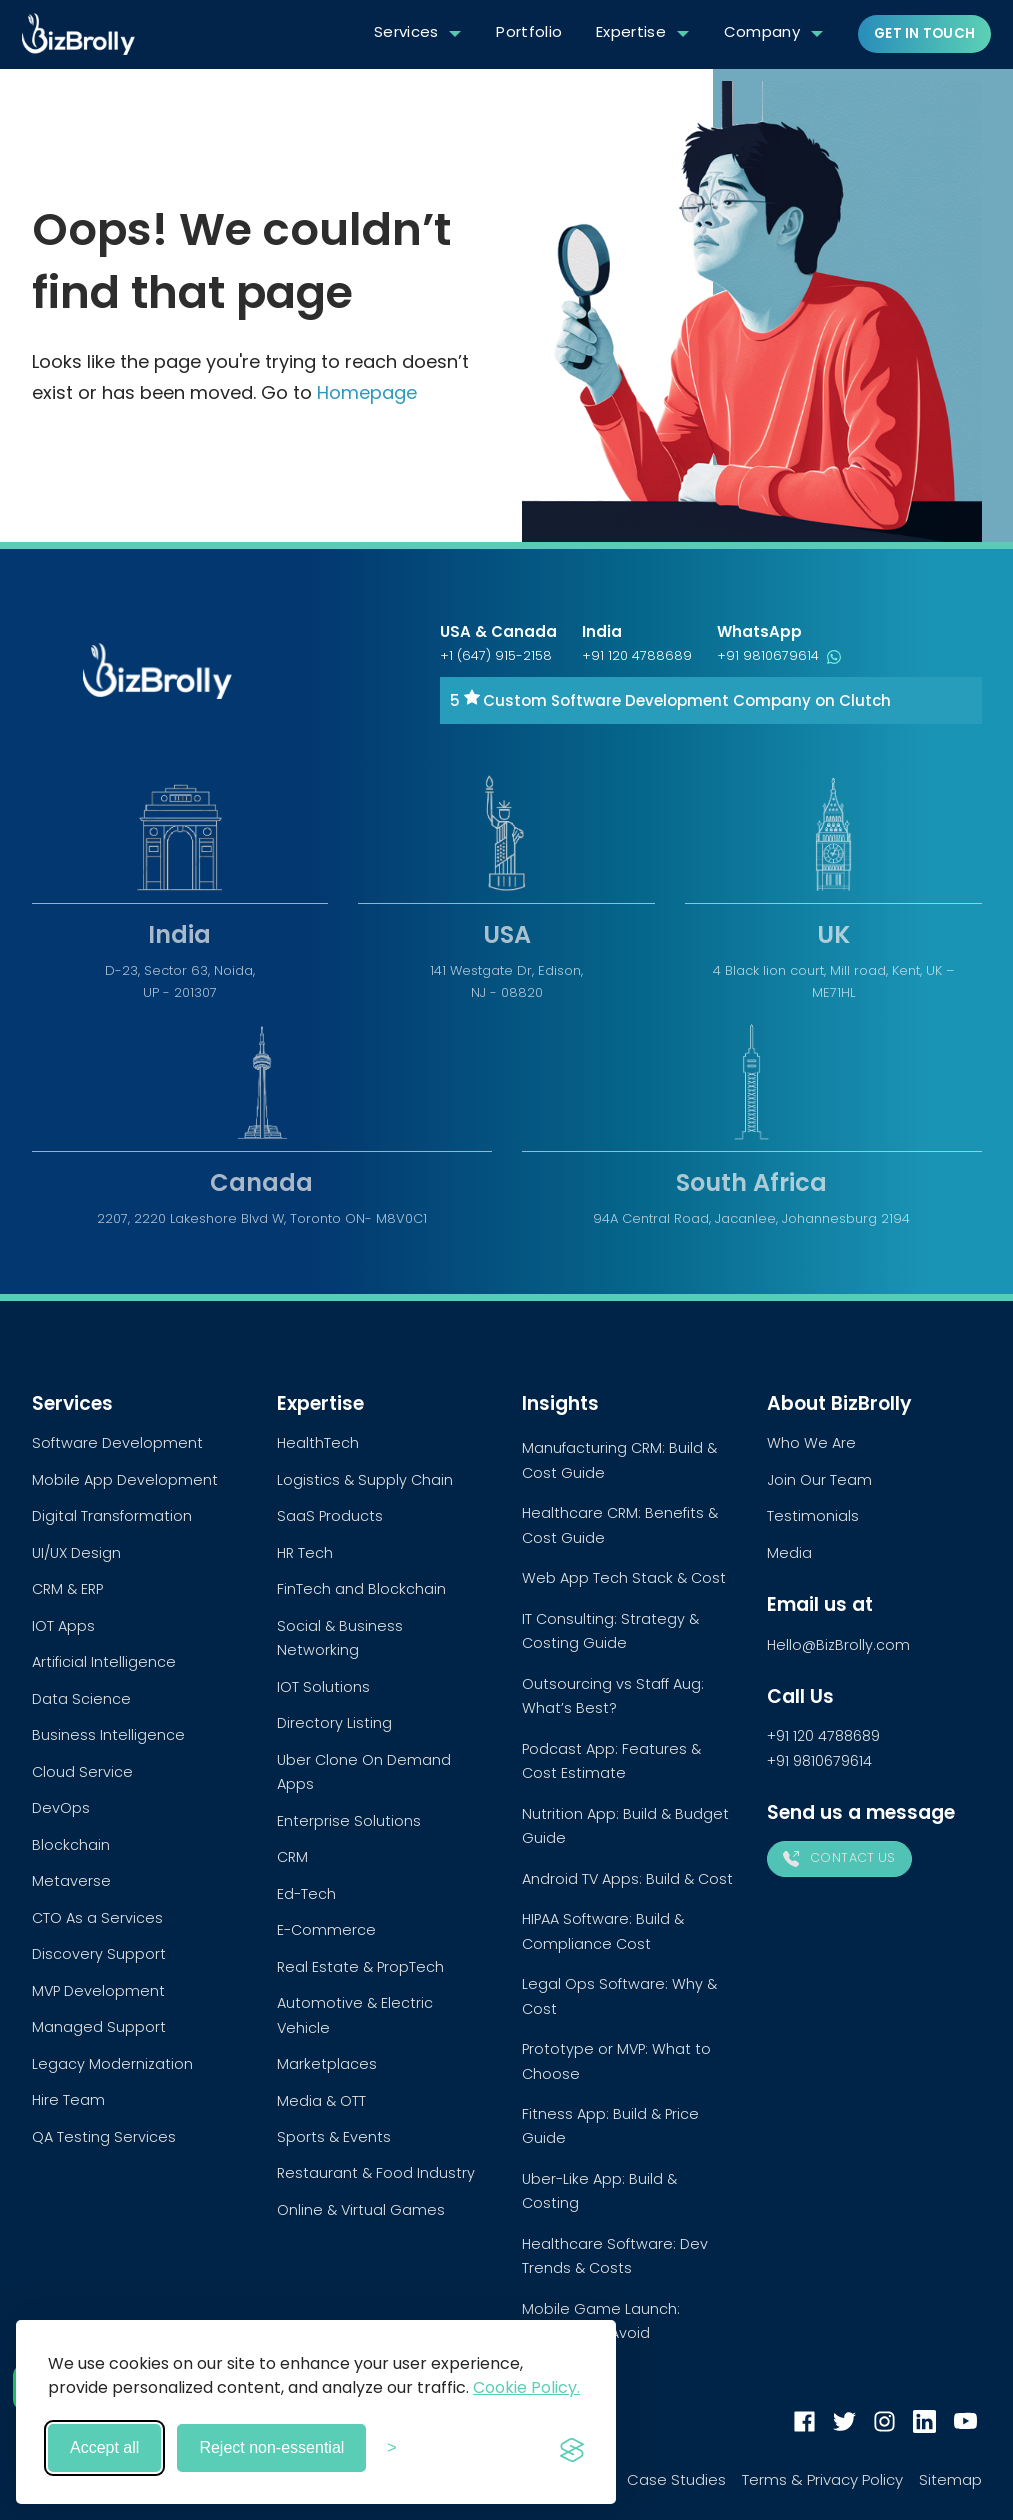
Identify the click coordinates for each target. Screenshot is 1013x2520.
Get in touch (924, 33)
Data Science (81, 1699)
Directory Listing (334, 1723)
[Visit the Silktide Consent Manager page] (572, 2448)
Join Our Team (819, 1480)
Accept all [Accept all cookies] (104, 2447)
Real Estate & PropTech (360, 1967)
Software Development (117, 1443)
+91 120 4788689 (637, 655)
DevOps (61, 1808)
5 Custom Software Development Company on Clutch (670, 700)
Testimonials (813, 1516)
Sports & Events (334, 2137)
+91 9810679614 (779, 655)
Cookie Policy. (526, 2387)
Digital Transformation (112, 1516)
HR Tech (305, 1553)
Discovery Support (99, 1954)
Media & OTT (321, 2101)
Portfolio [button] (529, 31)
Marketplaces (327, 2064)
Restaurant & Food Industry (376, 2173)
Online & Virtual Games (361, 2210)
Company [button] (762, 31)
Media (789, 1553)
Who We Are (811, 1443)
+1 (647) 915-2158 (496, 655)
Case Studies (676, 2479)
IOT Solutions (323, 1687)
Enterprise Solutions (349, 1821)
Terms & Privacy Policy (822, 2479)
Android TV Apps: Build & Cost (627, 1879)
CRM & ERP (67, 1589)
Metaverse (71, 1881)
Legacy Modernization (112, 2064)
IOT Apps (63, 1626)
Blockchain (71, 1845)
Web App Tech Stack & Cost (624, 1578)
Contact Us (839, 1858)
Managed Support (99, 2027)
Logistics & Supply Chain (365, 1480)
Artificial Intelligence (104, 1662)
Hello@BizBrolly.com (838, 1645)
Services (406, 31)
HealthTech (318, 1443)
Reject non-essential (271, 2447)
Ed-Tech (306, 1894)
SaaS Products (330, 1516)
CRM (292, 1857)
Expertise (631, 31)
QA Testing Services (104, 2137)
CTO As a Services (97, 1918)
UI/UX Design (76, 1553)
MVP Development (98, 1991)
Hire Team (68, 2100)
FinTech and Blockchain (361, 1589)
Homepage (367, 392)
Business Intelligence (108, 1735)
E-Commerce (326, 1930)
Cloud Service (82, 1772)
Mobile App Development (125, 1480)
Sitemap (950, 2479)
